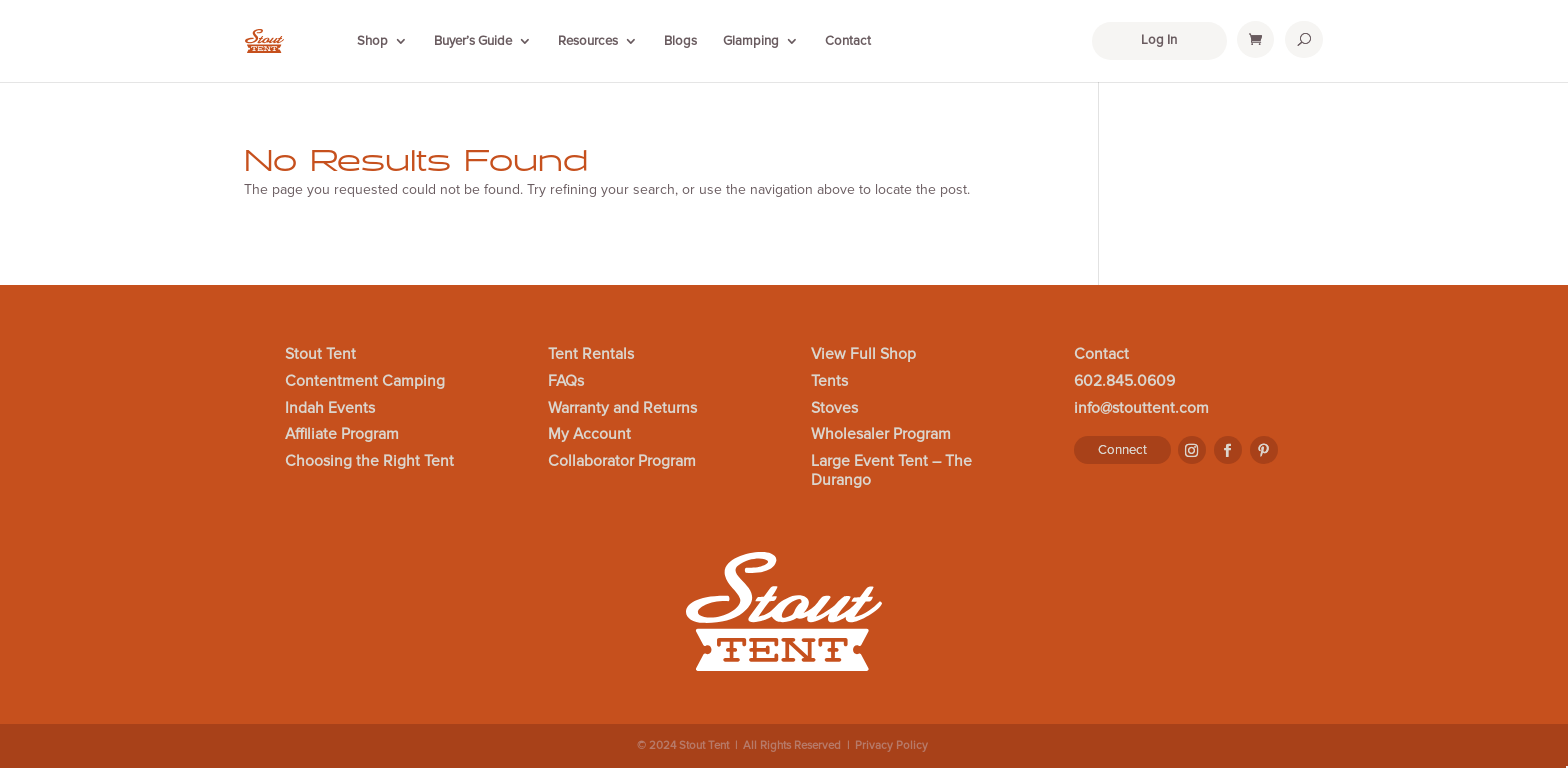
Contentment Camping (365, 382)
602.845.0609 (1124, 382)
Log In (1159, 40)
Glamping (751, 41)
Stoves (834, 409)
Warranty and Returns (622, 409)
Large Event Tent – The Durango (891, 471)
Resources (588, 41)
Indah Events (330, 409)
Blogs (680, 41)
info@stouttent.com (1141, 409)
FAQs (566, 382)
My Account (589, 435)
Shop (372, 41)
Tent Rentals (591, 355)
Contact (848, 41)
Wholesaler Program (881, 435)
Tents (829, 382)
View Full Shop (863, 355)
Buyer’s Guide (473, 41)
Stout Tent (320, 355)
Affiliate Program (342, 435)
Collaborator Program (622, 462)
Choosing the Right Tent (369, 462)
